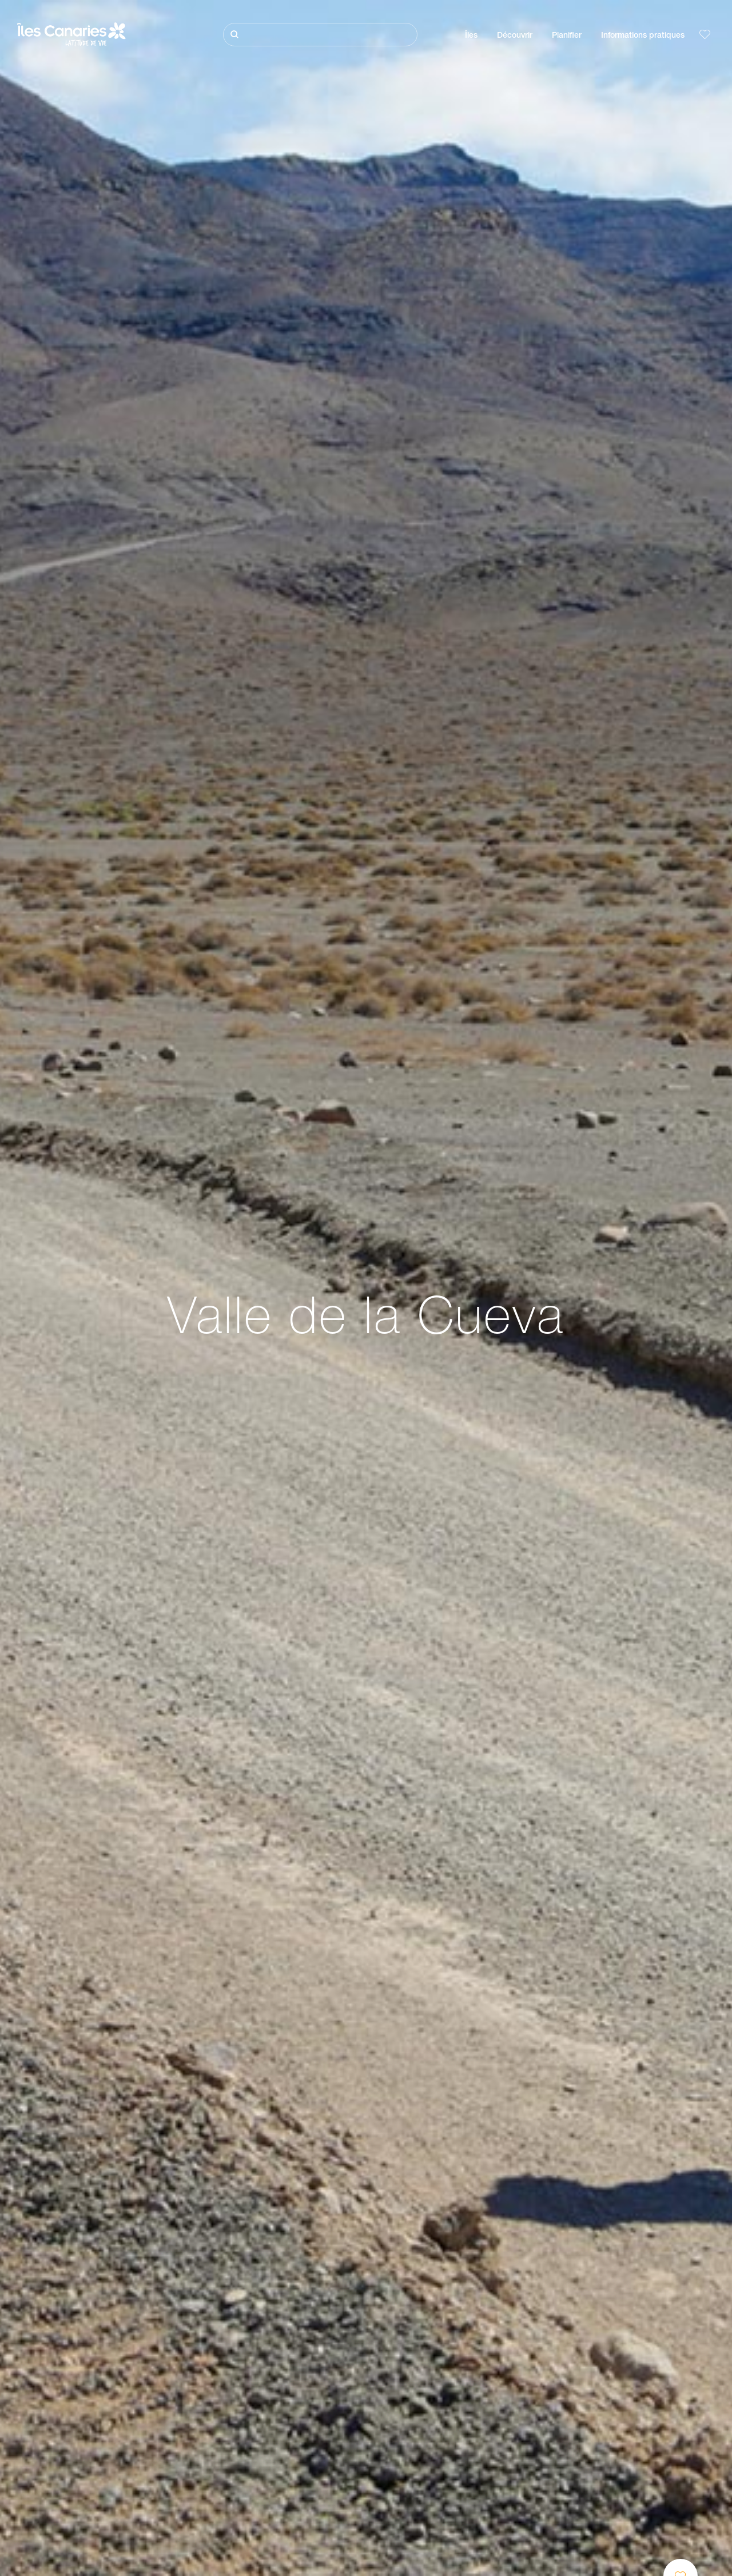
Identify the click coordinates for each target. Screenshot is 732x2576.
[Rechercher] (320, 34)
